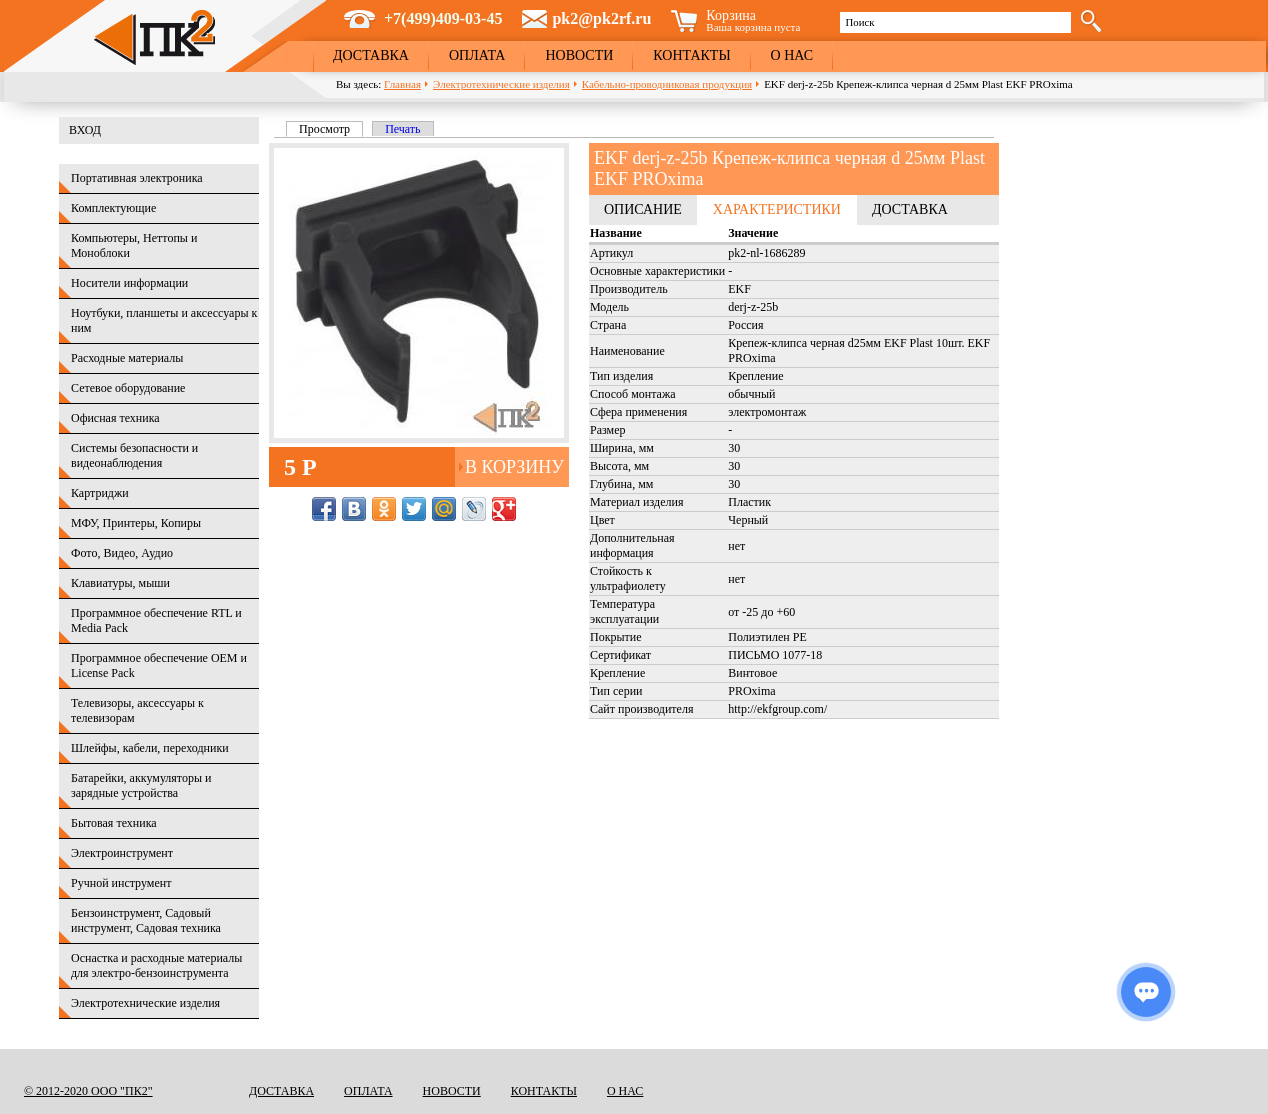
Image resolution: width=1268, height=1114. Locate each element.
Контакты (691, 55)
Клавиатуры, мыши (120, 583)
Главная (402, 84)
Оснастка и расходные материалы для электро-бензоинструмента (156, 965)
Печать (402, 129)
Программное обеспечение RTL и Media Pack (156, 620)
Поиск (859, 22)
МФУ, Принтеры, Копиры (136, 523)
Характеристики (777, 209)
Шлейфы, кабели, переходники (150, 748)
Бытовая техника (114, 823)
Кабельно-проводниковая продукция (667, 84)
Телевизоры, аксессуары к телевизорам (137, 710)
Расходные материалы (127, 358)
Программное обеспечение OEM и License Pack (159, 665)
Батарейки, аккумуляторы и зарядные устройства (141, 785)
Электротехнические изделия (501, 84)
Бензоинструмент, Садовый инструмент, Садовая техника (146, 920)
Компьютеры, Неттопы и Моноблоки (134, 245)
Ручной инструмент (121, 883)
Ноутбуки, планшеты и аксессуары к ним (164, 320)
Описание (643, 209)
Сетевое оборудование (128, 388)
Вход (85, 130)
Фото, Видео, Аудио (122, 553)
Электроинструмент (122, 853)
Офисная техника (115, 418)
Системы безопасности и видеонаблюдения (134, 455)
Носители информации (129, 283)
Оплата (477, 55)
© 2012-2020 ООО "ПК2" (88, 1091)
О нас (792, 55)
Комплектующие (113, 208)
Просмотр (331, 129)
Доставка (371, 55)
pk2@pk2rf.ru (601, 18)
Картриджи (100, 493)
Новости (579, 55)
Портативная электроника (137, 178)
